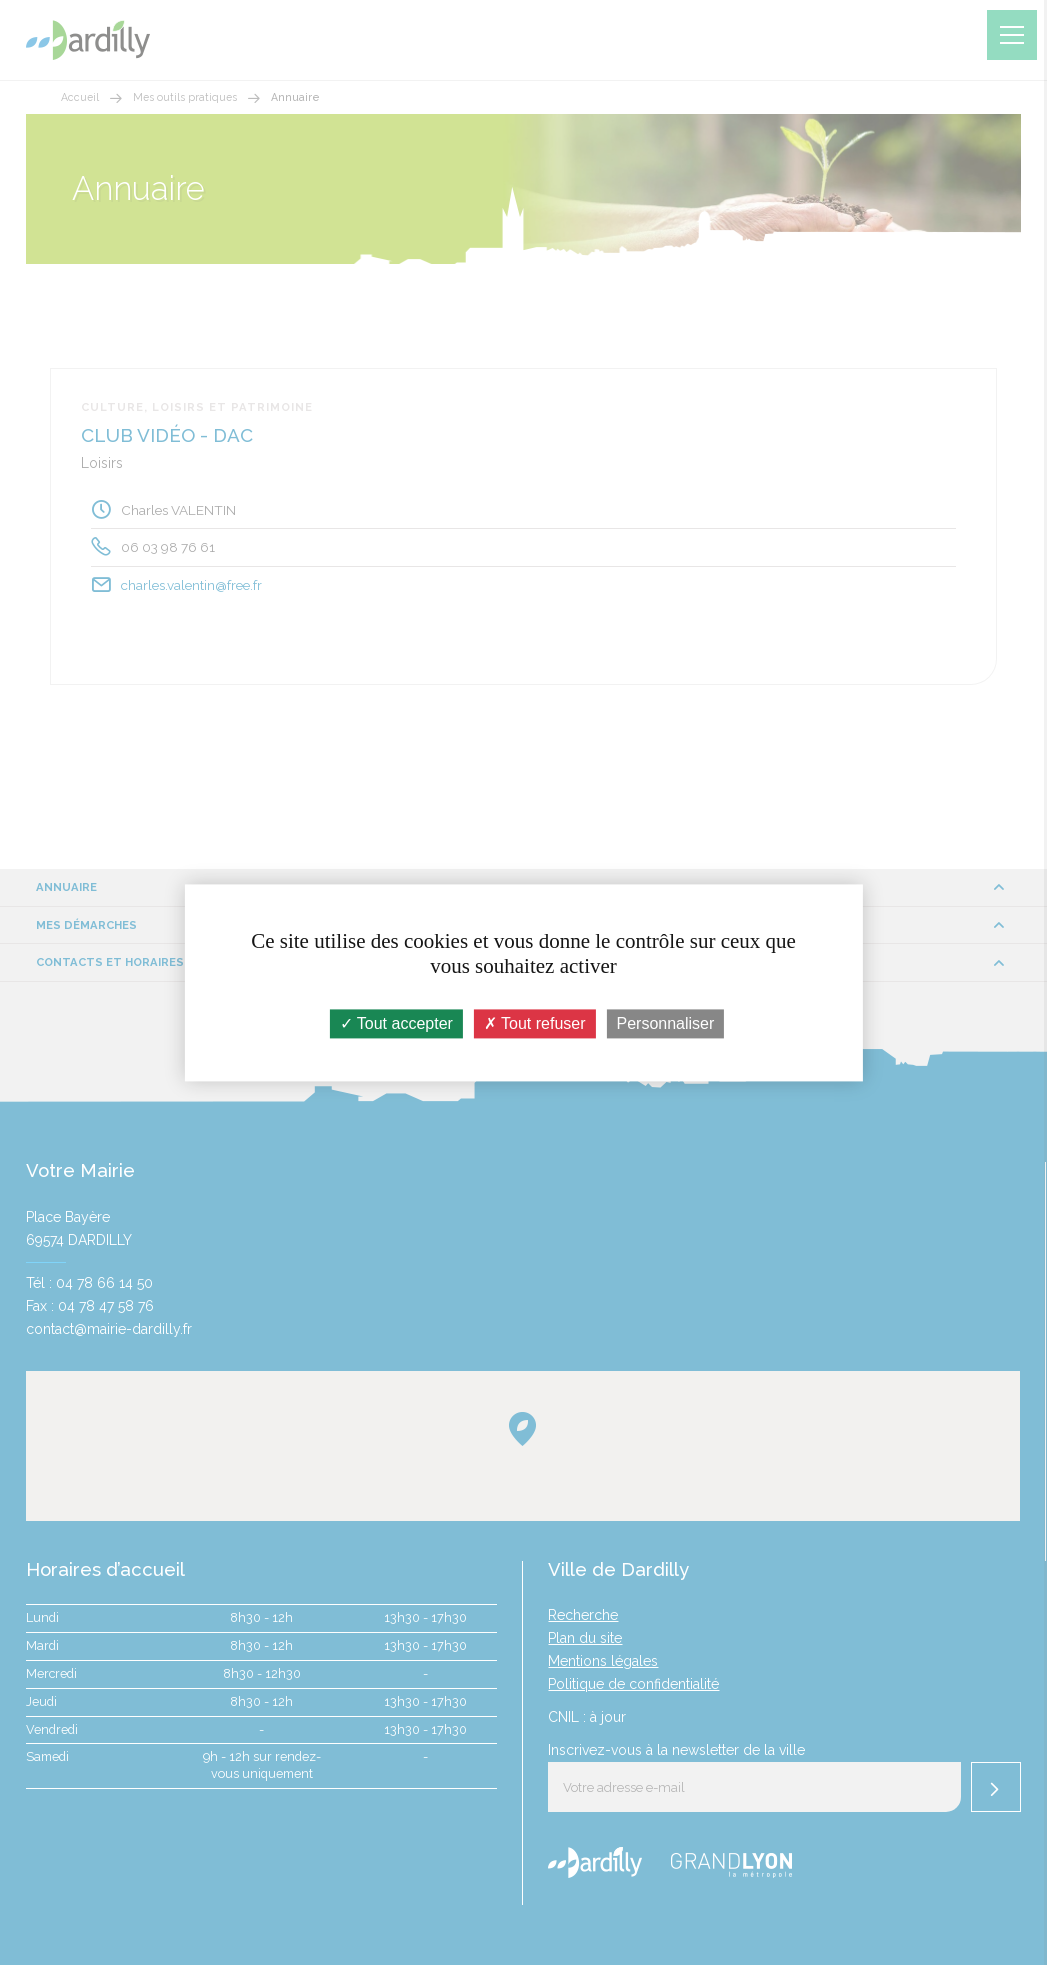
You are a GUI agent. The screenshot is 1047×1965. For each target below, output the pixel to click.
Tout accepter (396, 1023)
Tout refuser (535, 1023)
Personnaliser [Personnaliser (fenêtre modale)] (666, 1023)
